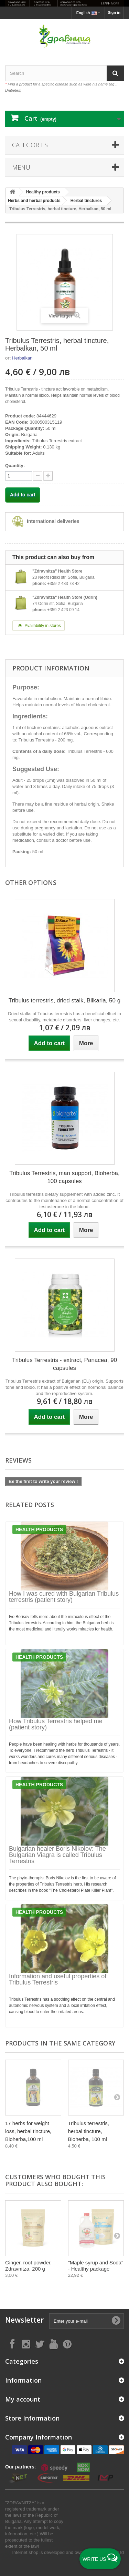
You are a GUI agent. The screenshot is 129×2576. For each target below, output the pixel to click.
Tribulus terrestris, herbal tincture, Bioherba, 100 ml (88, 2131)
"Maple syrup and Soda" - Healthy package (95, 2266)
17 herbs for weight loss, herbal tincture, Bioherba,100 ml (28, 2131)
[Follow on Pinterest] (67, 2344)
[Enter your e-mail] (86, 2321)
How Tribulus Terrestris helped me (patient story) (56, 1724)
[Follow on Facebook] (12, 2344)
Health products (39, 1529)
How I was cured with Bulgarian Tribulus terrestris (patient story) (64, 1596)
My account (22, 2399)
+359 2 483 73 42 (63, 583)
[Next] (117, 2096)
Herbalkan (22, 358)
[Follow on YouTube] (53, 2344)
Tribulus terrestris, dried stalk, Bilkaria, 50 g (64, 1000)
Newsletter (24, 2320)
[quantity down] (48, 476)
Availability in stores (38, 625)
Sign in (114, 12)
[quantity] (18, 476)
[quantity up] (37, 476)
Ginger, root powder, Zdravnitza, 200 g (28, 2266)
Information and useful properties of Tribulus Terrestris (57, 1979)
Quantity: (15, 465)
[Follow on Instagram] (26, 2344)
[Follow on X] (39, 2344)
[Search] (115, 73)
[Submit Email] (116, 2320)
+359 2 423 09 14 (63, 609)
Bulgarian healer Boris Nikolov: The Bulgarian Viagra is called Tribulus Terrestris (57, 1855)
